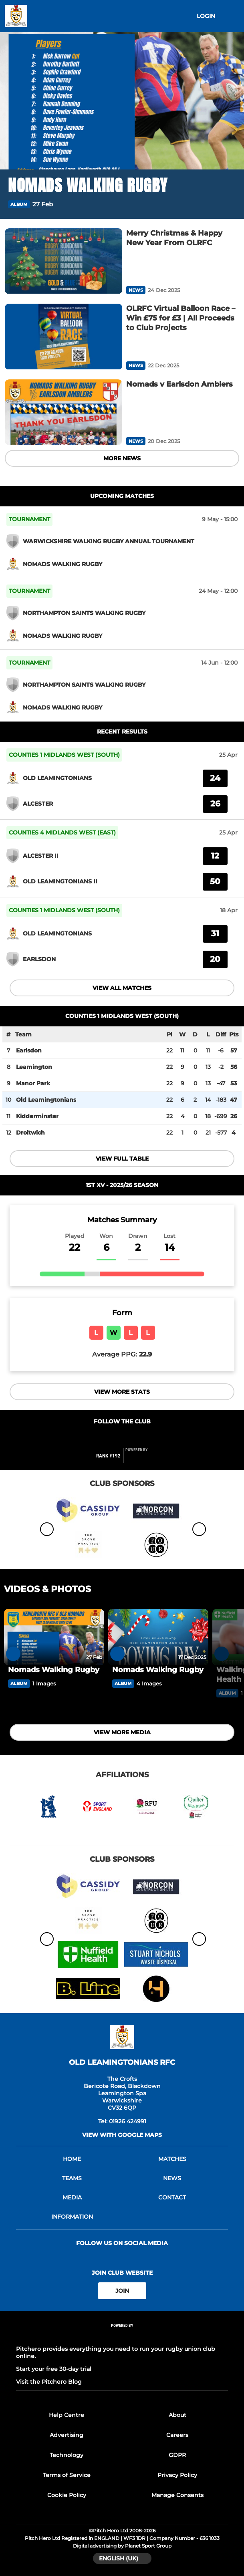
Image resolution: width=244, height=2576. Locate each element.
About (177, 2415)
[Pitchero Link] (141, 1459)
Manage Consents (177, 2495)
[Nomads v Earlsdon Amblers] (63, 412)
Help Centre (66, 2415)
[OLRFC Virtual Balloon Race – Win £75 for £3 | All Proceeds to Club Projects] (63, 337)
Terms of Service (67, 2475)
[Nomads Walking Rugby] (54, 1637)
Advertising (66, 2435)
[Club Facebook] (105, 1437)
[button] (231, 204)
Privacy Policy (177, 2475)
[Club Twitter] (122, 1437)
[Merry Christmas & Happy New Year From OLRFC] (63, 261)
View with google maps (122, 2135)
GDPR (177, 2455)
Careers (177, 2435)
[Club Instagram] (139, 1437)
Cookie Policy (66, 2495)
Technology (66, 2455)
